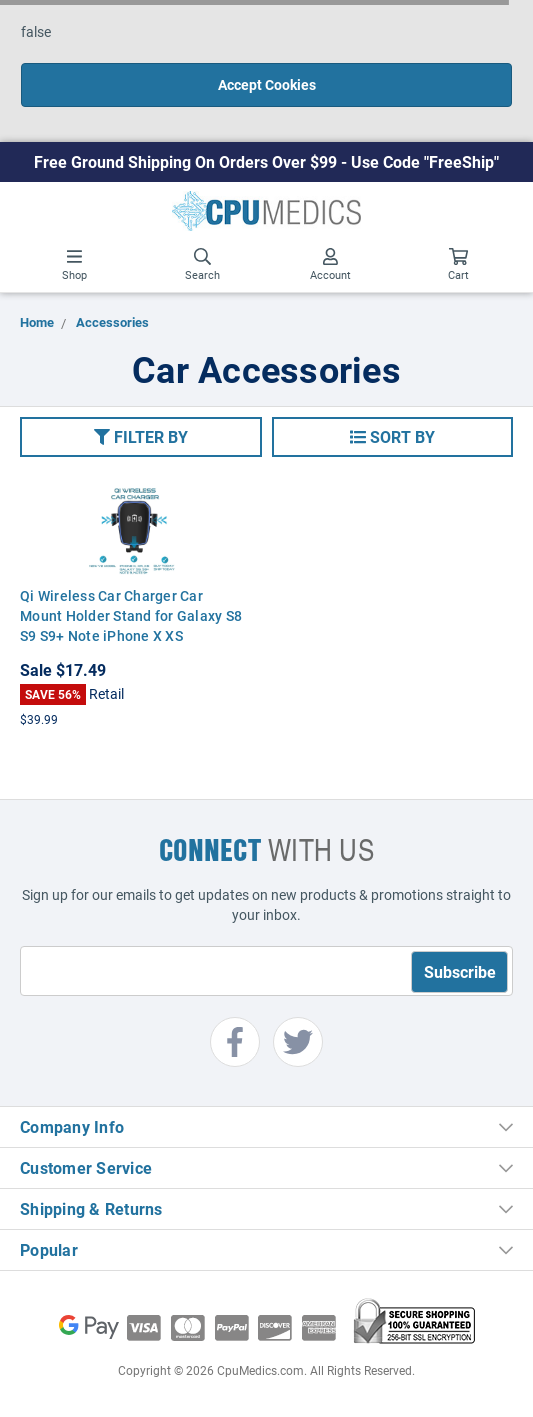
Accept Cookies (267, 84)
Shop (74, 265)
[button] (141, 437)
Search (202, 265)
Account (330, 265)
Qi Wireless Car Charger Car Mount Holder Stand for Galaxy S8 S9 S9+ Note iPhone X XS (131, 615)
